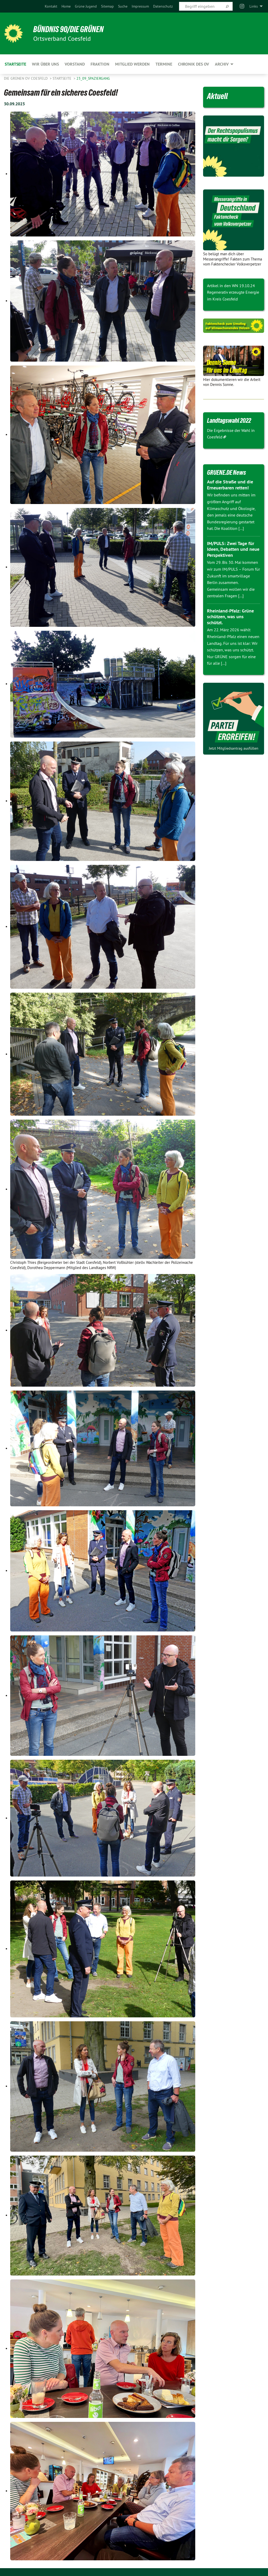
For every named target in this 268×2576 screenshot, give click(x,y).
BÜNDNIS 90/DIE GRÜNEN (68, 29)
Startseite (62, 78)
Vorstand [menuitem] (75, 64)
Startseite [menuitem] (15, 64)
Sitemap (107, 6)
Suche (122, 6)
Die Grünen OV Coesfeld (26, 78)
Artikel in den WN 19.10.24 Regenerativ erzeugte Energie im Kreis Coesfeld (233, 292)
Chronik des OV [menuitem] (193, 64)
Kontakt (51, 6)
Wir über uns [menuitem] (45, 64)
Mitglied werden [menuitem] (132, 64)
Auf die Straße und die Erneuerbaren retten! (230, 485)
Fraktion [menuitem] (100, 64)
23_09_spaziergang (93, 78)
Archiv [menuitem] (222, 64)
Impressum (140, 6)
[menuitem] (51, 6)
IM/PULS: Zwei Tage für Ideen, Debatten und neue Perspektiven (233, 549)
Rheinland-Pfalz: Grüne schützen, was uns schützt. (230, 617)
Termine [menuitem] (163, 64)
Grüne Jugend (86, 6)
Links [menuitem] (253, 6)
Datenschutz (163, 6)
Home (66, 6)
